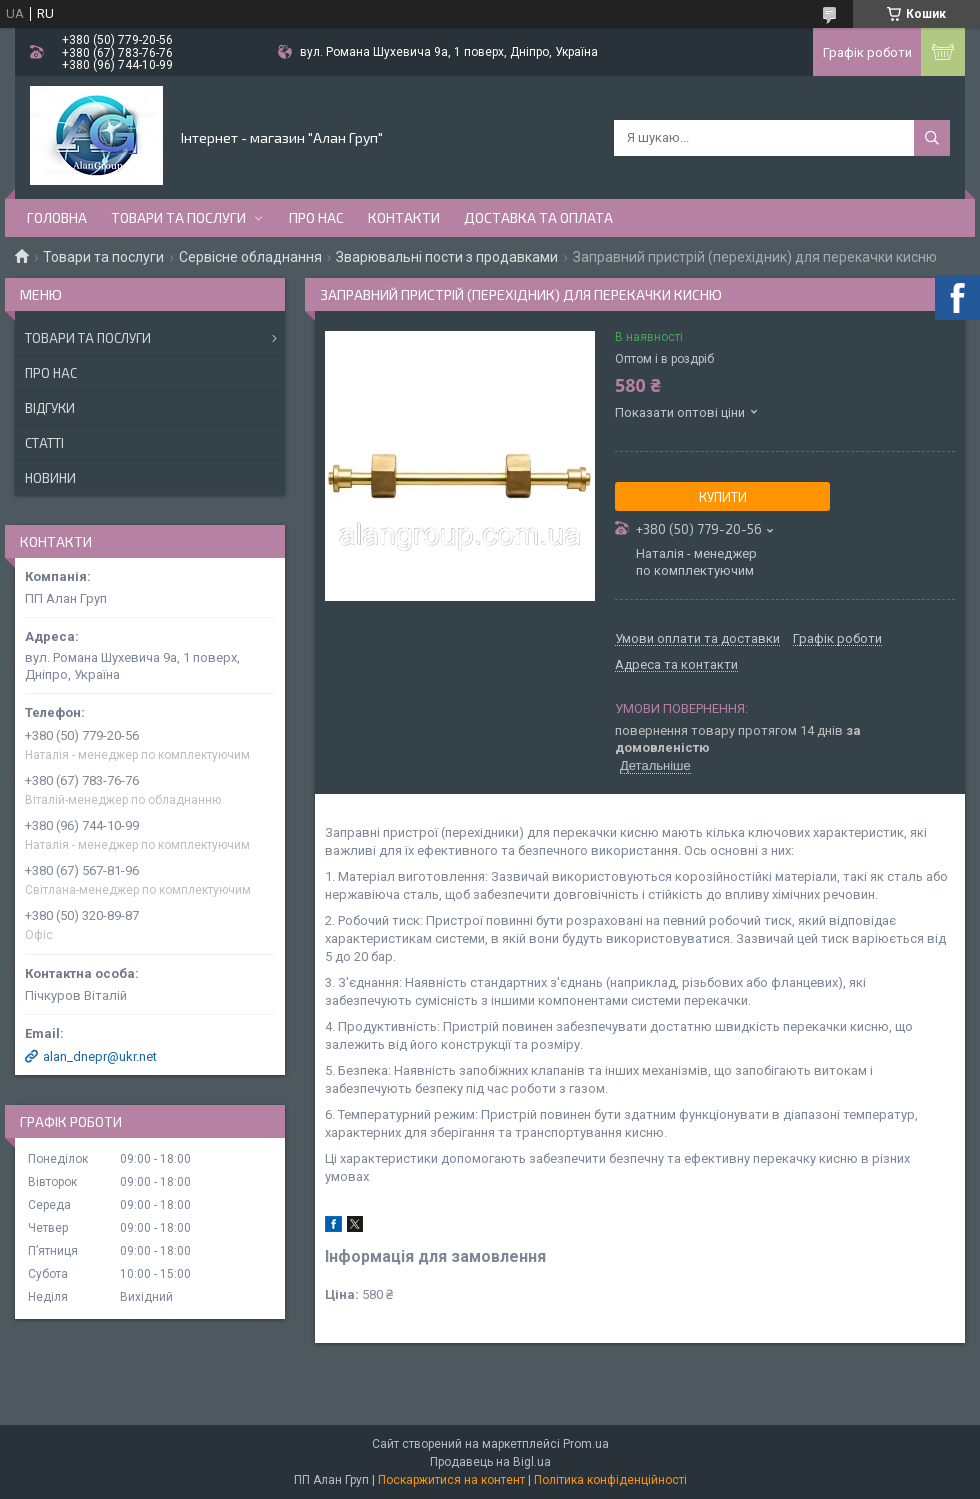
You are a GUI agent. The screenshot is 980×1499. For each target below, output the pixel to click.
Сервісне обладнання (250, 257)
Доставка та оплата (538, 217)
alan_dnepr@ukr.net (100, 1056)
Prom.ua (586, 1444)
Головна (57, 217)
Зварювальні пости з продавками (447, 257)
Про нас (316, 217)
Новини (50, 478)
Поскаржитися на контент (451, 1480)
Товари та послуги (178, 217)
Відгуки (50, 408)
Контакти (404, 217)
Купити (723, 497)
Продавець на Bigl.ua (490, 1462)
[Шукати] (932, 138)
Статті (44, 443)
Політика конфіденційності (610, 1480)
